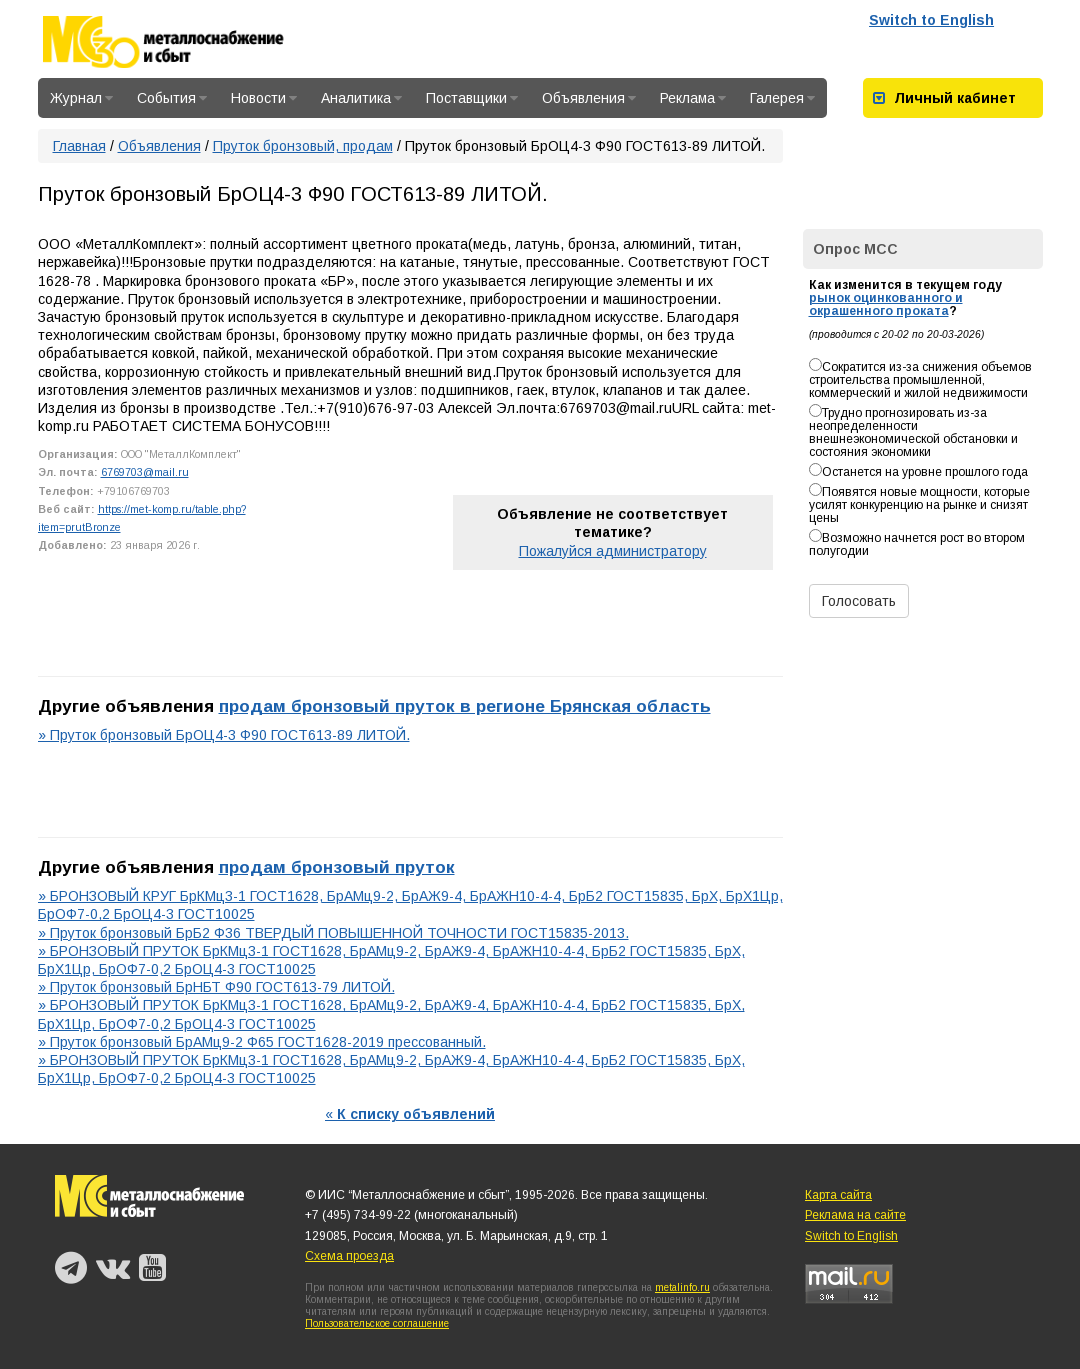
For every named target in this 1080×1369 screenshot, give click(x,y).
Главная (79, 146)
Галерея (782, 98)
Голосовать (859, 601)
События (172, 98)
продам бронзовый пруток (337, 867)
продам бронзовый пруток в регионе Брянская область (465, 706)
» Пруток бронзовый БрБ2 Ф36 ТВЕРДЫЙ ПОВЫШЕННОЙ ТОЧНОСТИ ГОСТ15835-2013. (333, 933)
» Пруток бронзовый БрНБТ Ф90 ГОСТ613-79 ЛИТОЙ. (216, 987)
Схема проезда (349, 1256)
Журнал (81, 98)
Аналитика (361, 98)
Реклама (693, 98)
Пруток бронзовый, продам (303, 146)
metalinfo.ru (682, 1287)
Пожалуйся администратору (613, 551)
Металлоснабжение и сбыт (190, 42)
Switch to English (931, 20)
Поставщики (472, 98)
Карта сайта (838, 1195)
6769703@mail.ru (145, 472)
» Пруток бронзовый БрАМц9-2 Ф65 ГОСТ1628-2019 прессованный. (262, 1042)
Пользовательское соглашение (377, 1323)
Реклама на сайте (855, 1215)
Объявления (589, 98)
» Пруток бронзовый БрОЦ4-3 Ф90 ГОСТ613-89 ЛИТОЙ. (224, 735)
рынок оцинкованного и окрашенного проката (886, 304)
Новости (264, 98)
